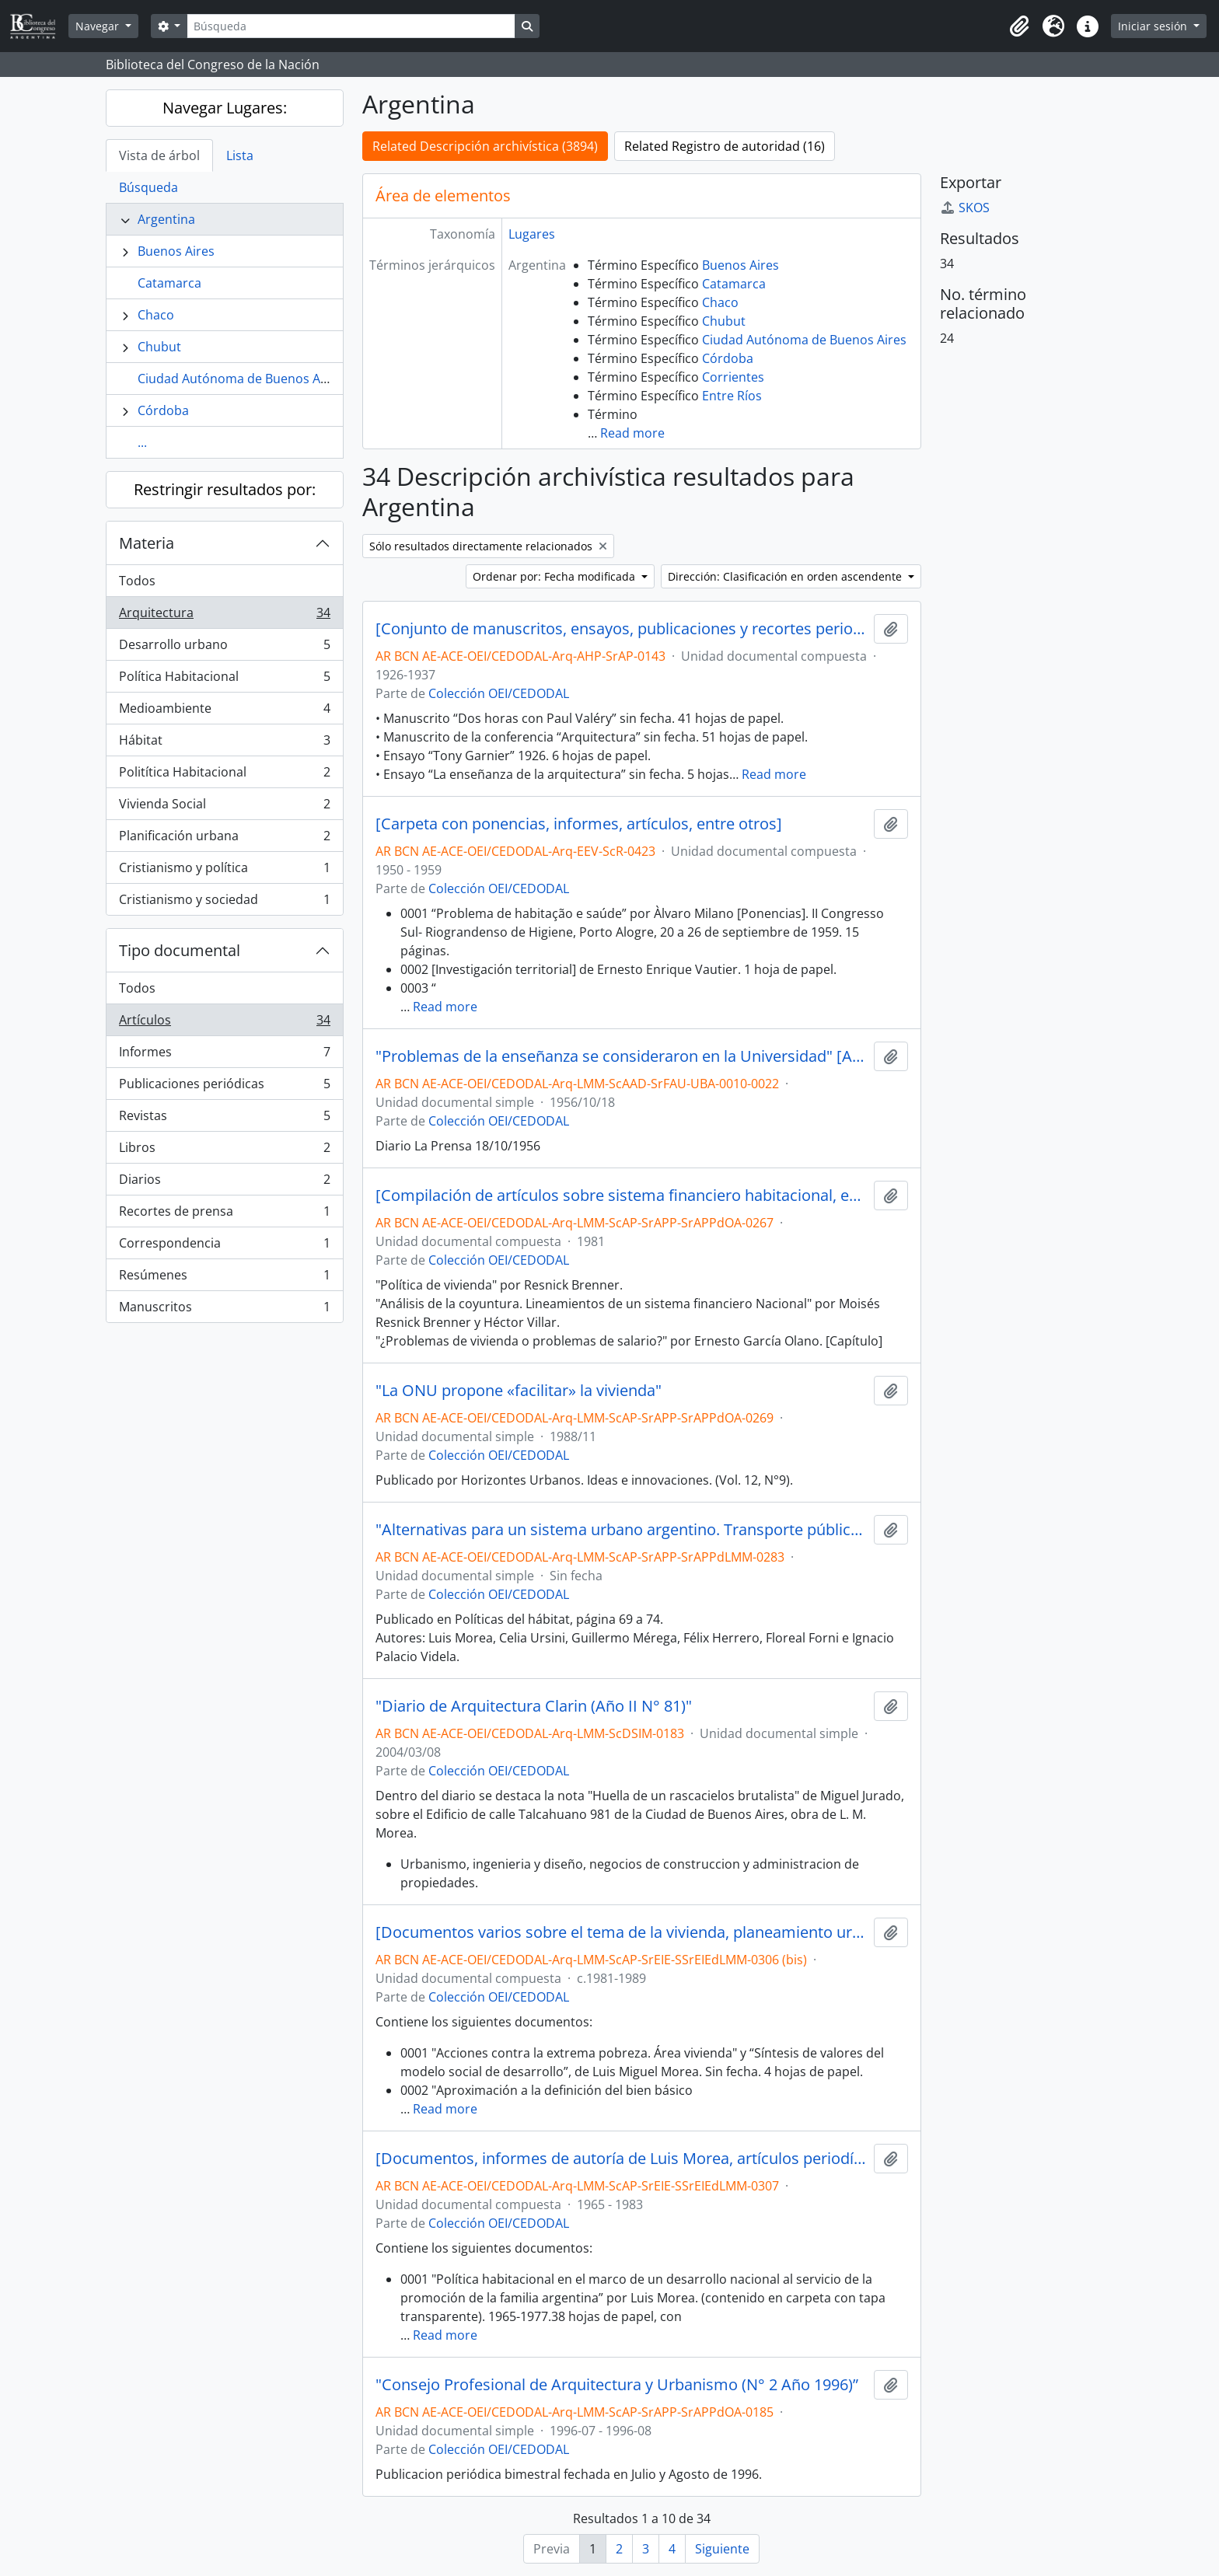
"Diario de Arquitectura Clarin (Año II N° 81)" (533, 1706)
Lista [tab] (239, 155)
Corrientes (733, 377)
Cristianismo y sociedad (224, 902)
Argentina (166, 219)
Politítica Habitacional (224, 775)
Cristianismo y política (224, 871)
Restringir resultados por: (225, 489)
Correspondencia (224, 1246)
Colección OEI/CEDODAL (498, 693)
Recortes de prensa (224, 1214)
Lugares (531, 234)
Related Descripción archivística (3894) (485, 146)
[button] (1019, 26)
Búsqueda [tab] (148, 187)
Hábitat (224, 743)
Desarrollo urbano (224, 648)
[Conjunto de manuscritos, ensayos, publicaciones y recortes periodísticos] (621, 629)
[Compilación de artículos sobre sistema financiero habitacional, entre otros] (621, 1195)
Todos (137, 580)
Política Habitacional (224, 680)
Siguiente (722, 2548)
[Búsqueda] (351, 26)
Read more (632, 433)
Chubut (159, 346)
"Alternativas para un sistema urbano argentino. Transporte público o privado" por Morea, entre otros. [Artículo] (621, 1529)
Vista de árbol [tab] (159, 155)
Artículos (224, 1023)
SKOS (965, 207)
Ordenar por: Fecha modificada (555, 576)
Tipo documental (179, 950)
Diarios (224, 1183)
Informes (224, 1055)
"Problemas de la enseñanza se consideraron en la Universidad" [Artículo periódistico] (621, 1056)
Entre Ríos (732, 395)
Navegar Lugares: (224, 107)
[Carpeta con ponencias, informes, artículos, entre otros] (578, 824)
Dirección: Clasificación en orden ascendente (786, 576)
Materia (146, 542)
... (142, 442)
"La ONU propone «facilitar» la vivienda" (518, 1390)
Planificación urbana (224, 839)
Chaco (156, 314)
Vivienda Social (224, 807)
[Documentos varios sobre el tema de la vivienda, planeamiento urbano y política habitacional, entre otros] (621, 1932)
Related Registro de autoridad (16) (724, 146)
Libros (224, 1151)
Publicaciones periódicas (224, 1087)
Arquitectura (224, 616)
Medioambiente (224, 711)
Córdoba (163, 410)
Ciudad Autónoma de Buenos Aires (240, 378)
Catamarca (169, 282)
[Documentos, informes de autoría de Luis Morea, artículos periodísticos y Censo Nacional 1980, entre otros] (621, 2158)
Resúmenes (224, 1278)
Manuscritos (224, 1309)
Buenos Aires (176, 251)
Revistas (224, 1119)
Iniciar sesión (1154, 26)
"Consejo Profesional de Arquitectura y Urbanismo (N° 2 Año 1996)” (616, 2384)
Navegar (98, 26)
